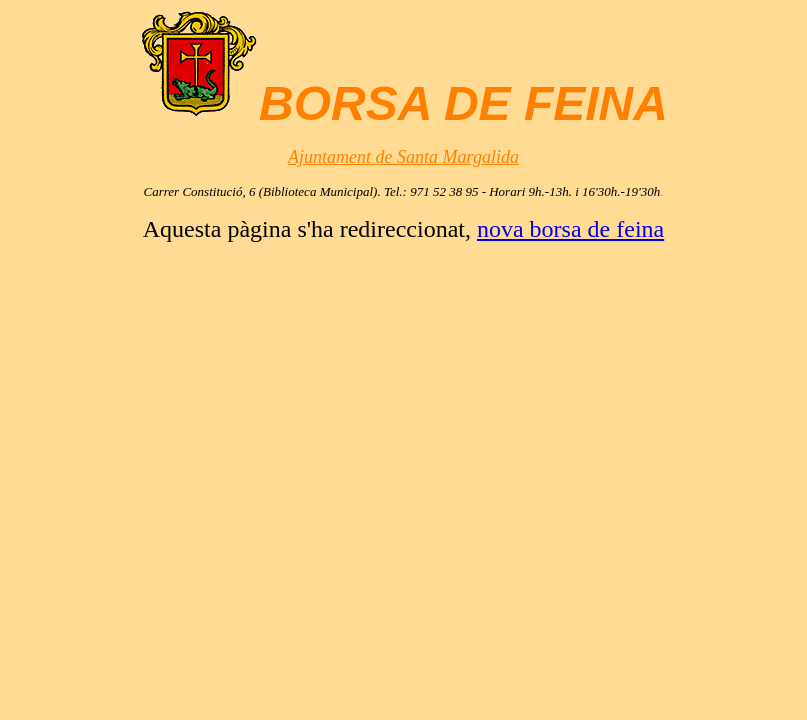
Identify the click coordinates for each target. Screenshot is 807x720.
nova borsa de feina (570, 229)
